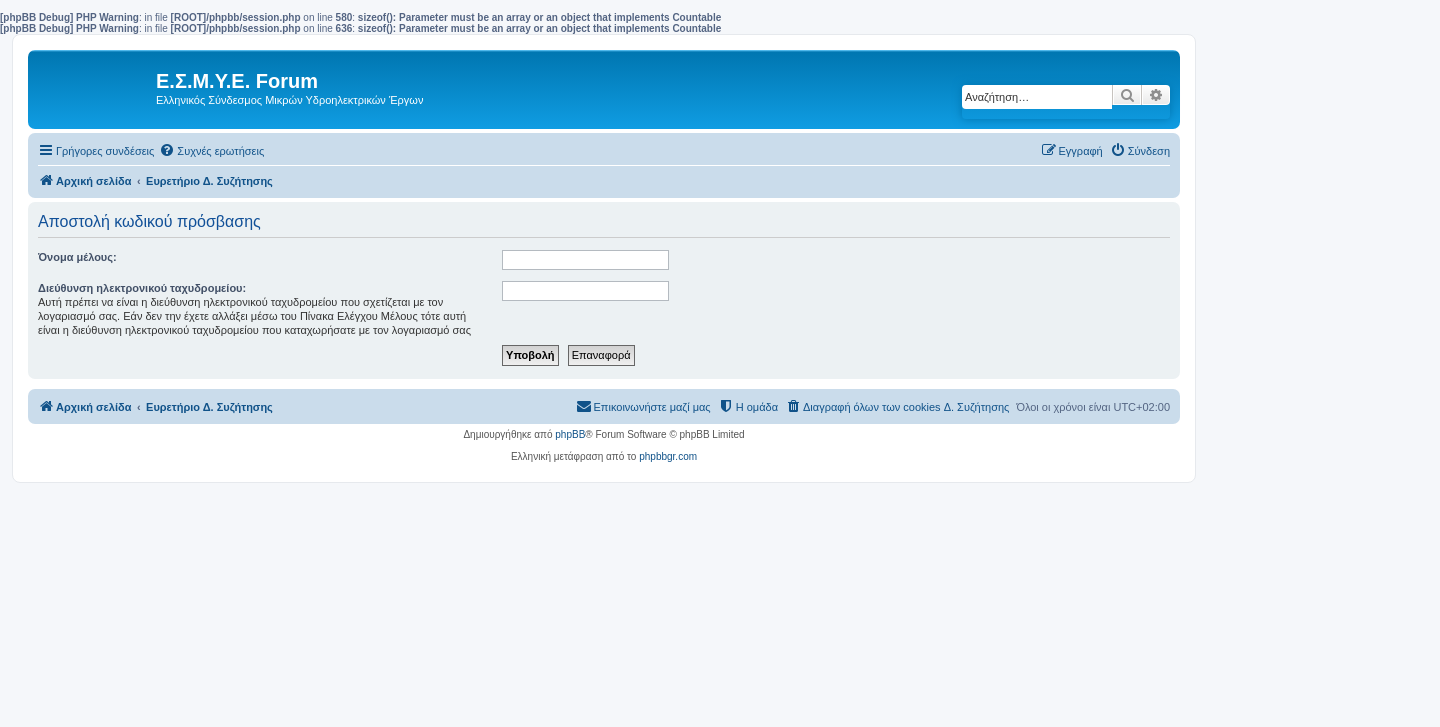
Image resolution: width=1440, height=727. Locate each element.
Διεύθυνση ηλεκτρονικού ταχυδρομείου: (142, 288)
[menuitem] (211, 151)
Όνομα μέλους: (77, 257)
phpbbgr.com (668, 456)
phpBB (570, 434)
